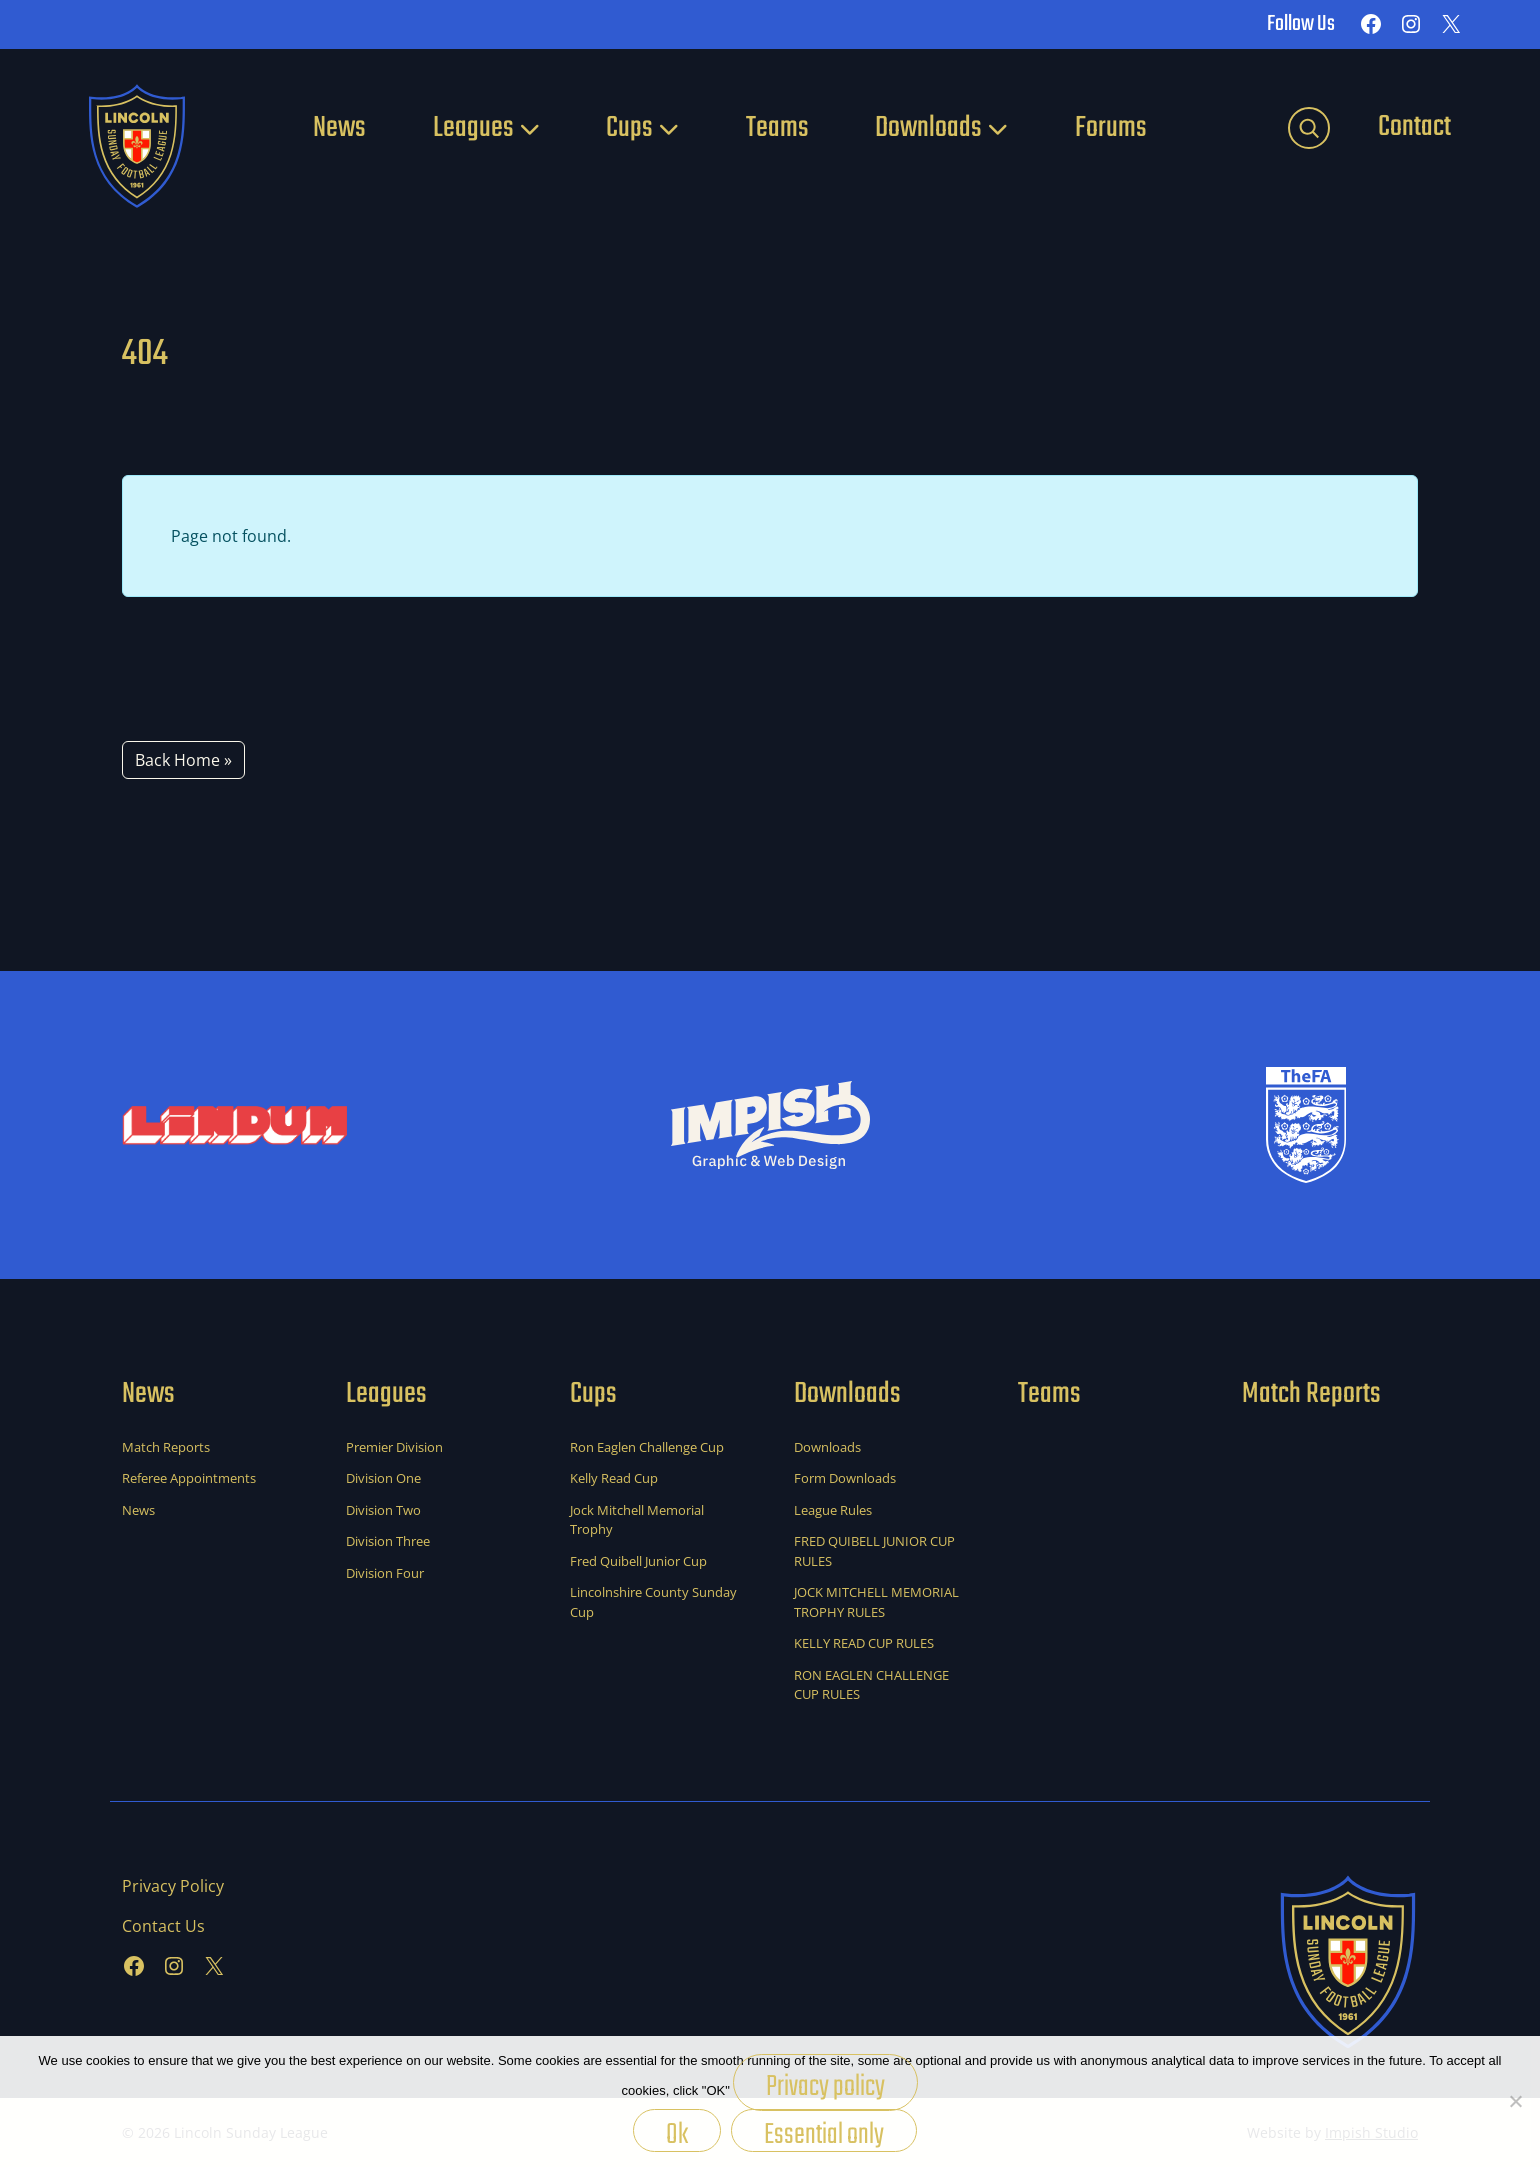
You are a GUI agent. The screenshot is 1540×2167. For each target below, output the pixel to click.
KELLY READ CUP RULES (864, 1643)
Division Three (388, 1541)
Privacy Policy (173, 1886)
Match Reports (166, 1447)
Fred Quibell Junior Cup (638, 1561)
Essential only (824, 2132)
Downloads (928, 128)
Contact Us (163, 1926)
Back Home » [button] (183, 760)
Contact (1414, 127)
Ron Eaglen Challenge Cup (647, 1447)
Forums (1111, 128)
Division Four (385, 1573)
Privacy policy (825, 2087)
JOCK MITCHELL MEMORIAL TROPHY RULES (876, 1602)
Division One (383, 1478)
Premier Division (394, 1447)
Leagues (473, 128)
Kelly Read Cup (614, 1478)
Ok (677, 2132)
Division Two (383, 1510)
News (339, 128)
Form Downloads (845, 1478)
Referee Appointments (189, 1478)
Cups (629, 128)
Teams (777, 128)
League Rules (833, 1510)
